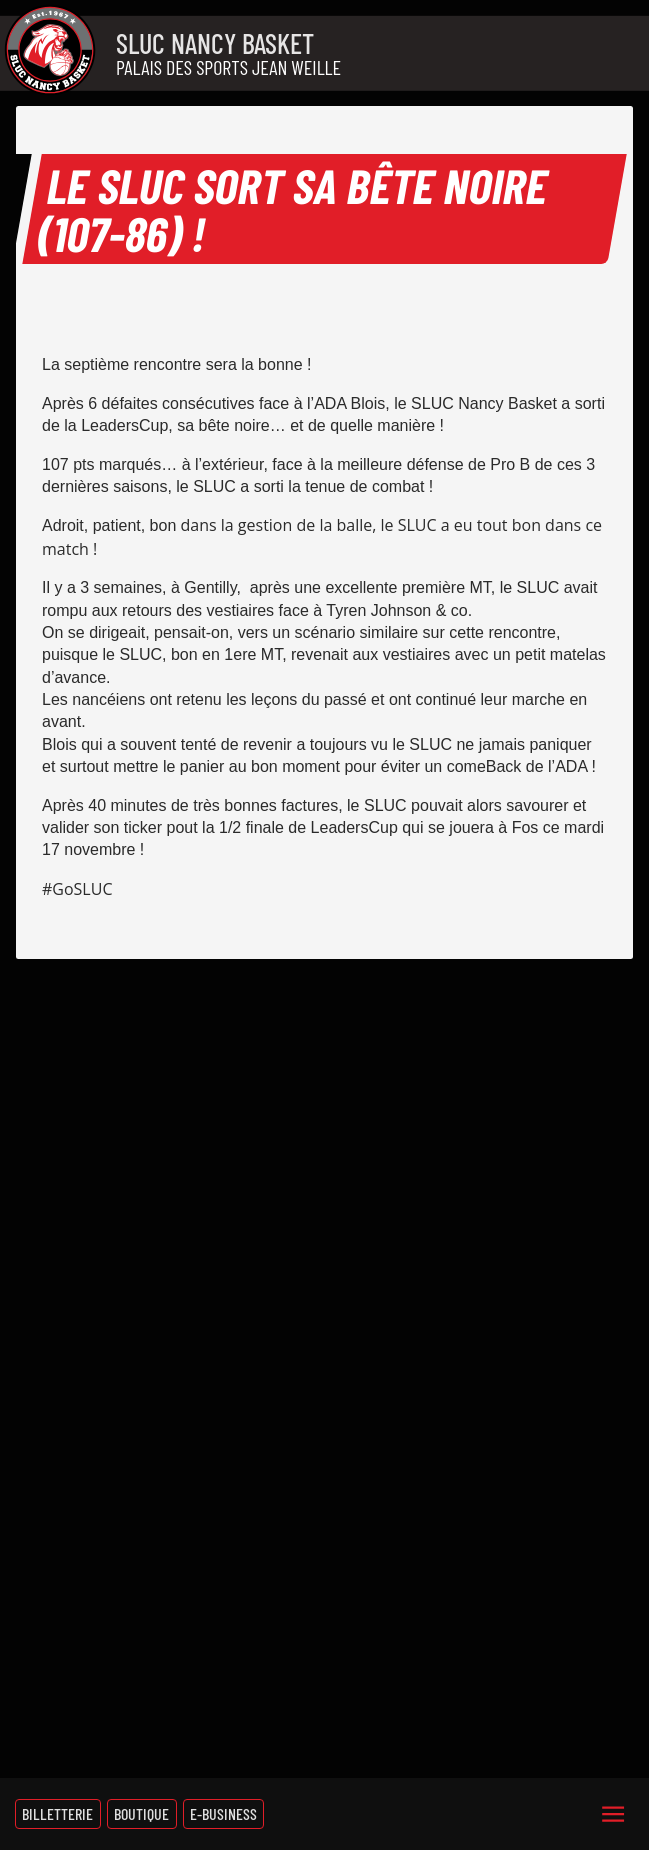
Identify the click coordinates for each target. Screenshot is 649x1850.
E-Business (223, 1813)
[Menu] (613, 1814)
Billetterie (57, 1813)
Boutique (141, 1813)
